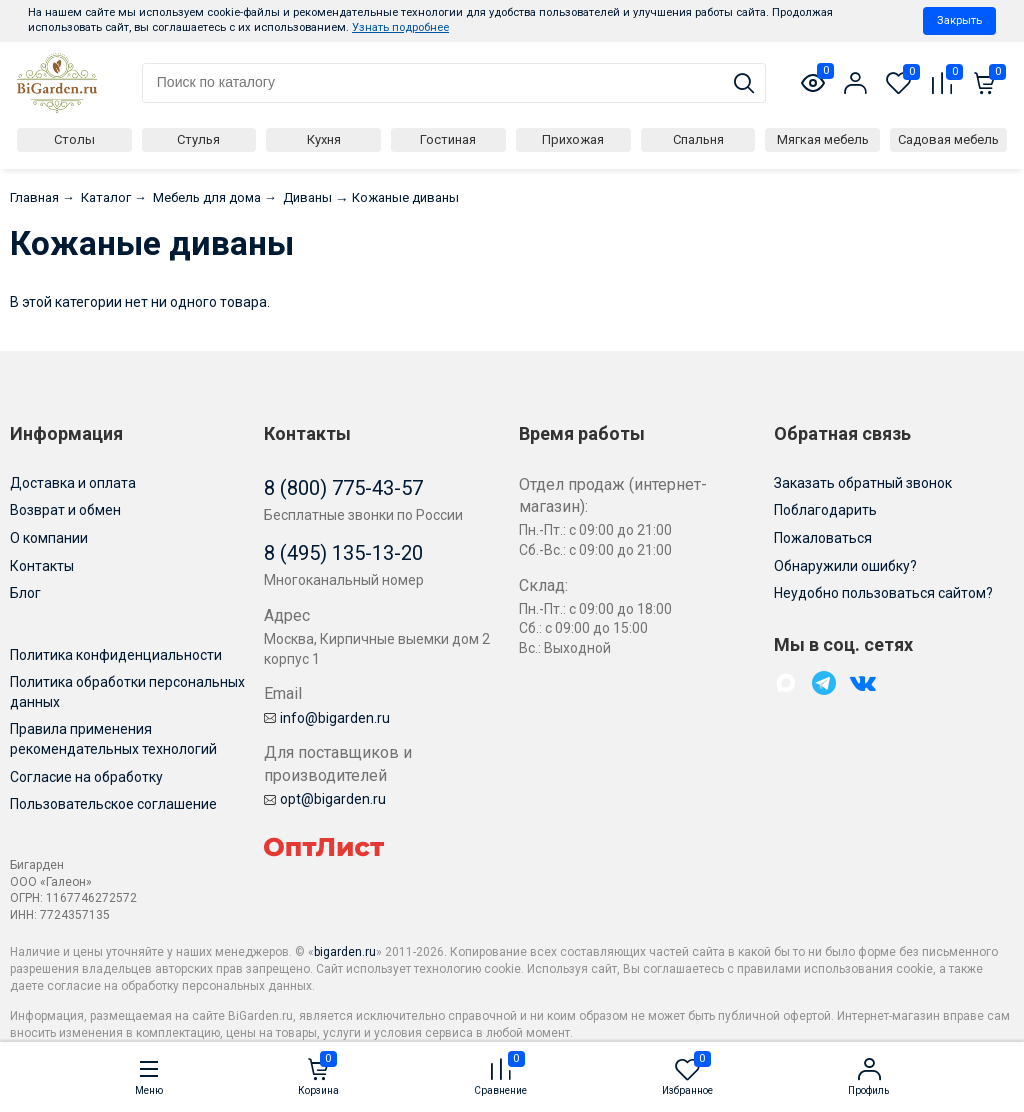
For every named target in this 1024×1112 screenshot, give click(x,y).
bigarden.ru (345, 952)
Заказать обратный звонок (863, 483)
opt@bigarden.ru (325, 799)
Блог (25, 593)
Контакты (42, 566)
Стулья (198, 139)
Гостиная (448, 139)
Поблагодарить (825, 510)
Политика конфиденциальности (116, 655)
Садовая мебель (948, 139)
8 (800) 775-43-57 (343, 488)
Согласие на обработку (86, 777)
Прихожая (573, 139)
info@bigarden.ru (327, 718)
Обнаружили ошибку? (845, 566)
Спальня (698, 139)
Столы (74, 139)
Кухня (324, 139)
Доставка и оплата (73, 483)
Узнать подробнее (400, 27)
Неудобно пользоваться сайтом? (883, 593)
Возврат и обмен (65, 510)
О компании (49, 538)
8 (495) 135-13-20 (343, 553)
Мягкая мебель (823, 139)
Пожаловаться (823, 538)
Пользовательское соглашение (113, 804)
